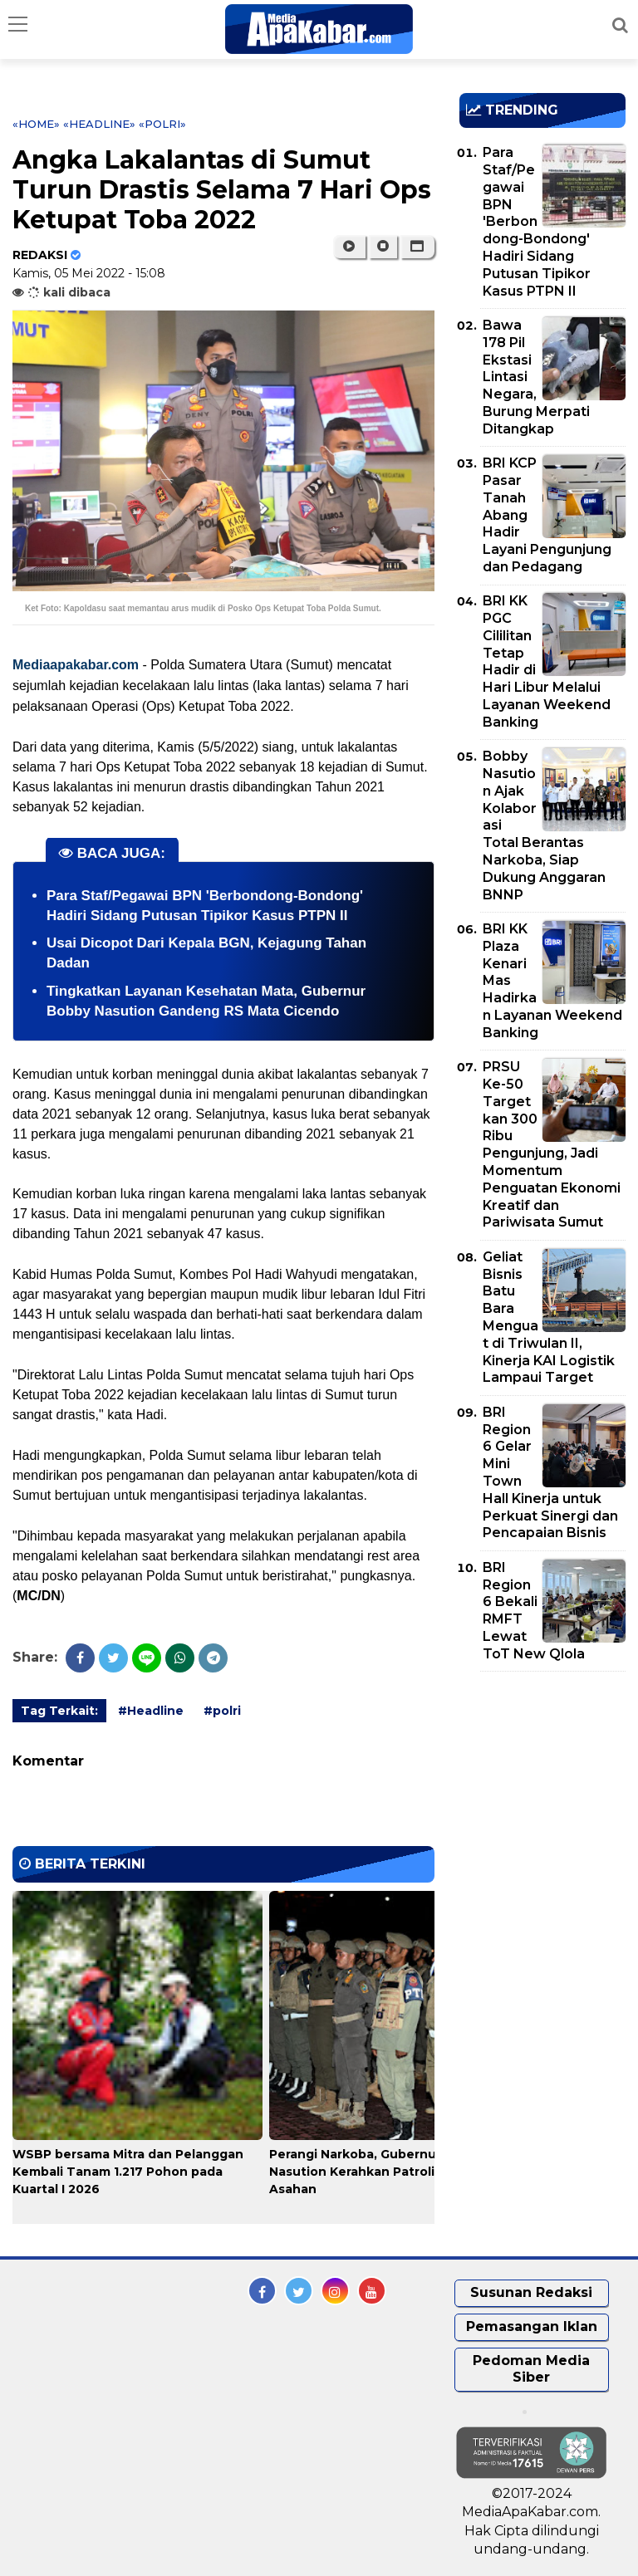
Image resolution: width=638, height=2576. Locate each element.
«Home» (36, 123)
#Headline (151, 1710)
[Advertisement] (548, 1780)
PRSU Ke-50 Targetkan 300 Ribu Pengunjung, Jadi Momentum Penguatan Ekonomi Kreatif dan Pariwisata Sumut (552, 1144)
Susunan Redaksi (531, 2292)
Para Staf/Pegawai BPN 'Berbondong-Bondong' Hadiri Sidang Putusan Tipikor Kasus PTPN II (537, 221)
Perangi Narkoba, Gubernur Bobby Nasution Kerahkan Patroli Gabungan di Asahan (393, 2171)
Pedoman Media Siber (531, 2369)
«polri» (162, 123)
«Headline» (99, 123)
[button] (417, 246)
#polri (222, 1710)
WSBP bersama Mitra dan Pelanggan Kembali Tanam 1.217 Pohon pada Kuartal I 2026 (127, 2171)
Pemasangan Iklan (531, 2326)
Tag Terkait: (59, 1710)
